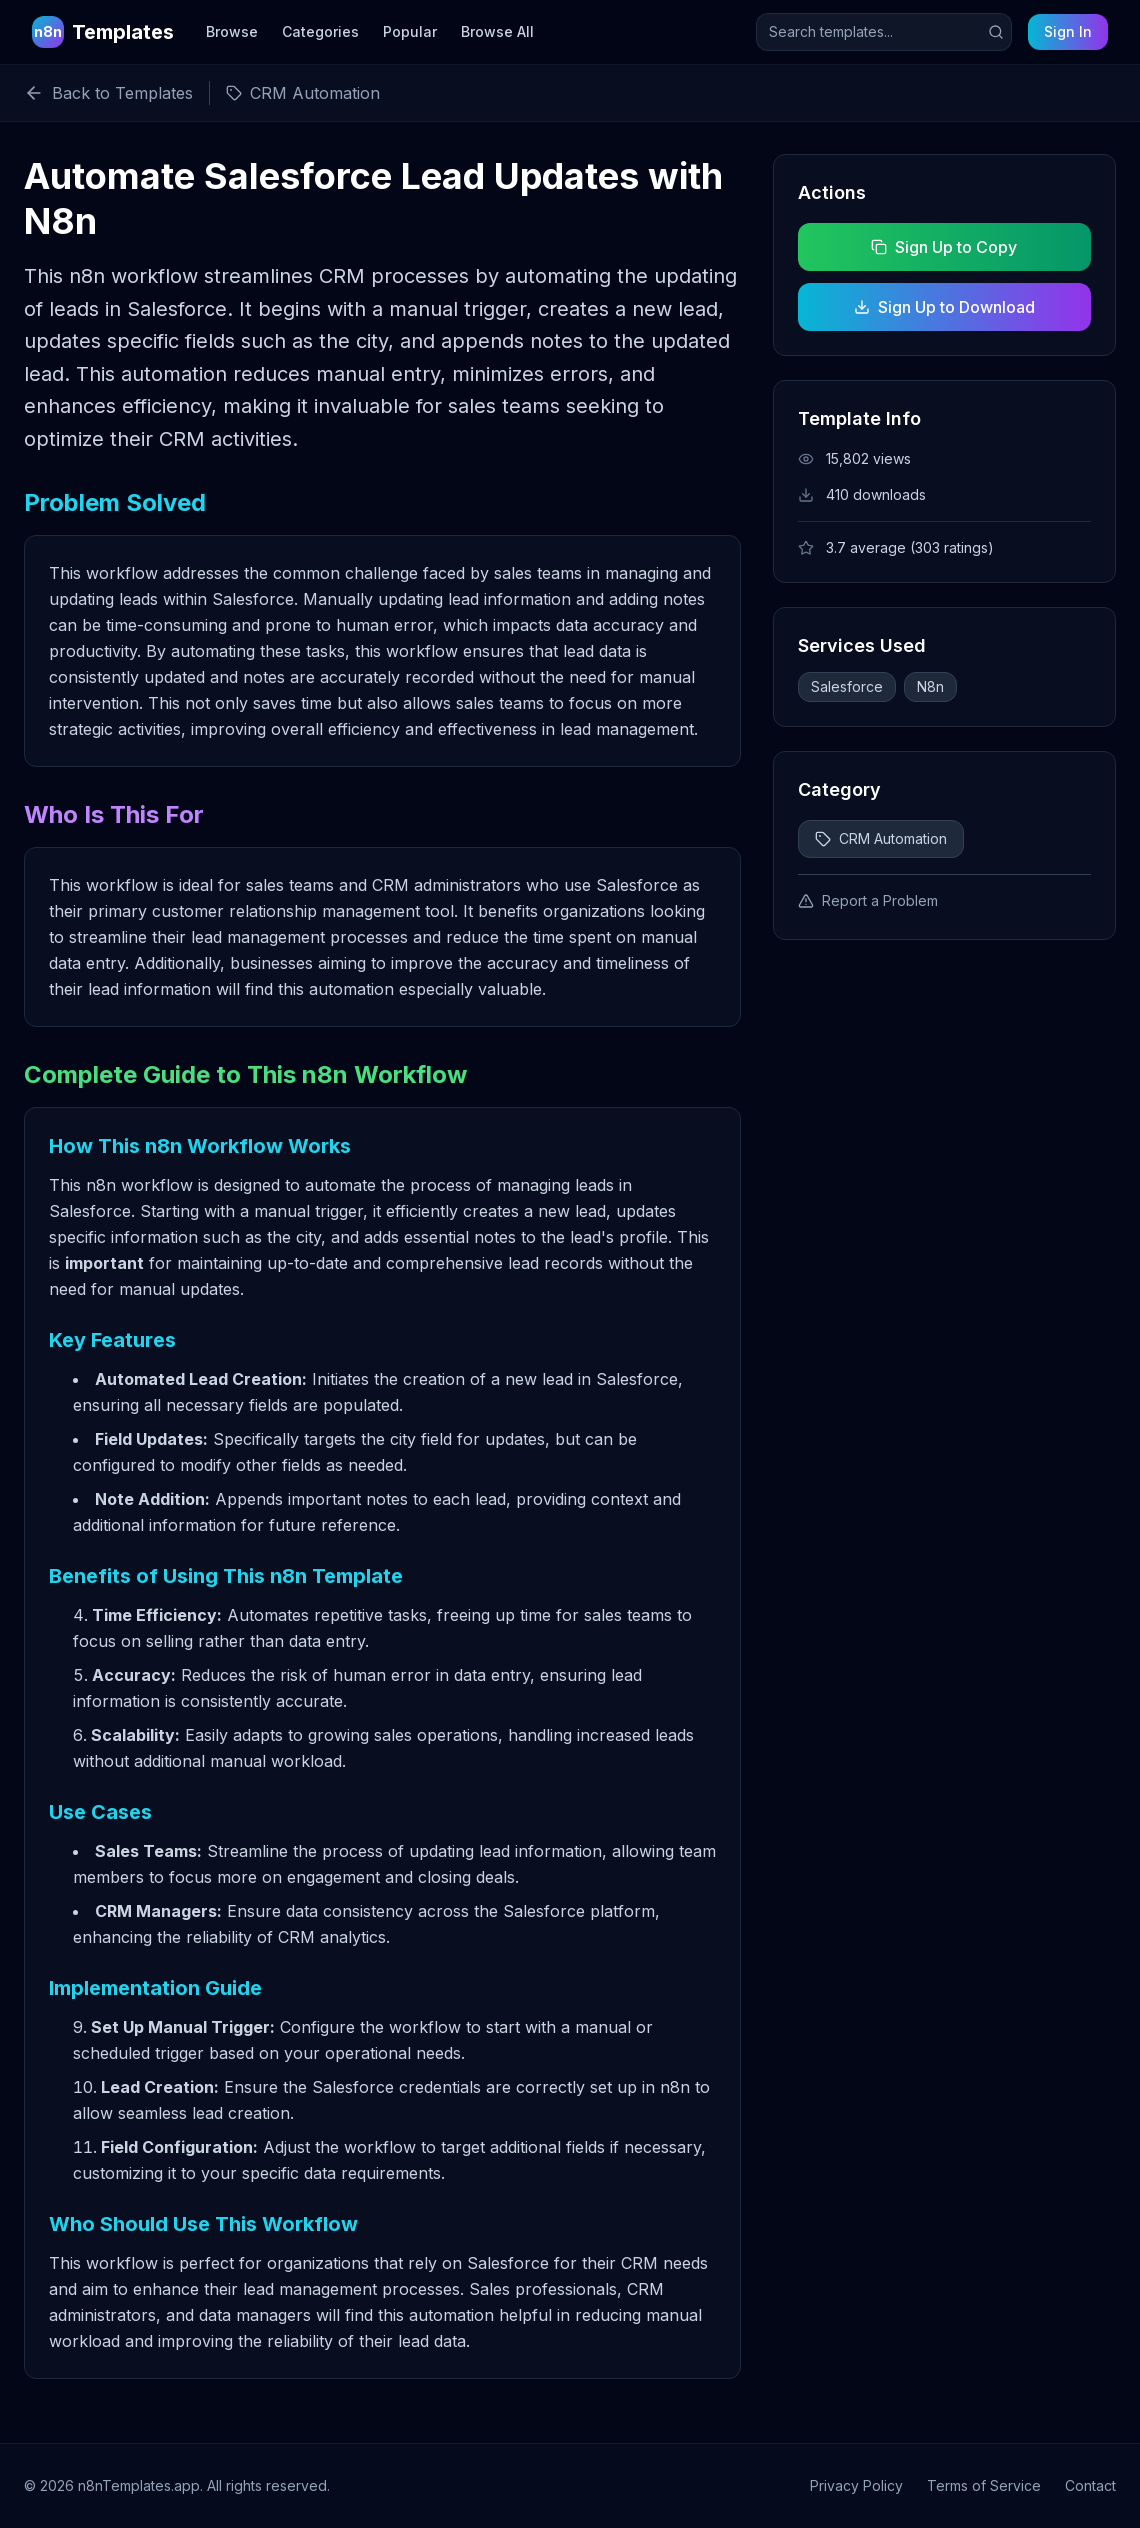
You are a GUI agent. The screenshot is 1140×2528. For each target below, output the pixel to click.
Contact (1090, 2485)
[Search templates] (884, 32)
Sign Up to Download (944, 307)
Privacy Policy (856, 2485)
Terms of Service (984, 2485)
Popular (410, 31)
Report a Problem (868, 900)
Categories (320, 31)
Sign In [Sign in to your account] (1068, 31)
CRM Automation (881, 838)
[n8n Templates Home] (103, 32)
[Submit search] (996, 32)
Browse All (497, 31)
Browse (232, 31)
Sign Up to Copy (945, 247)
